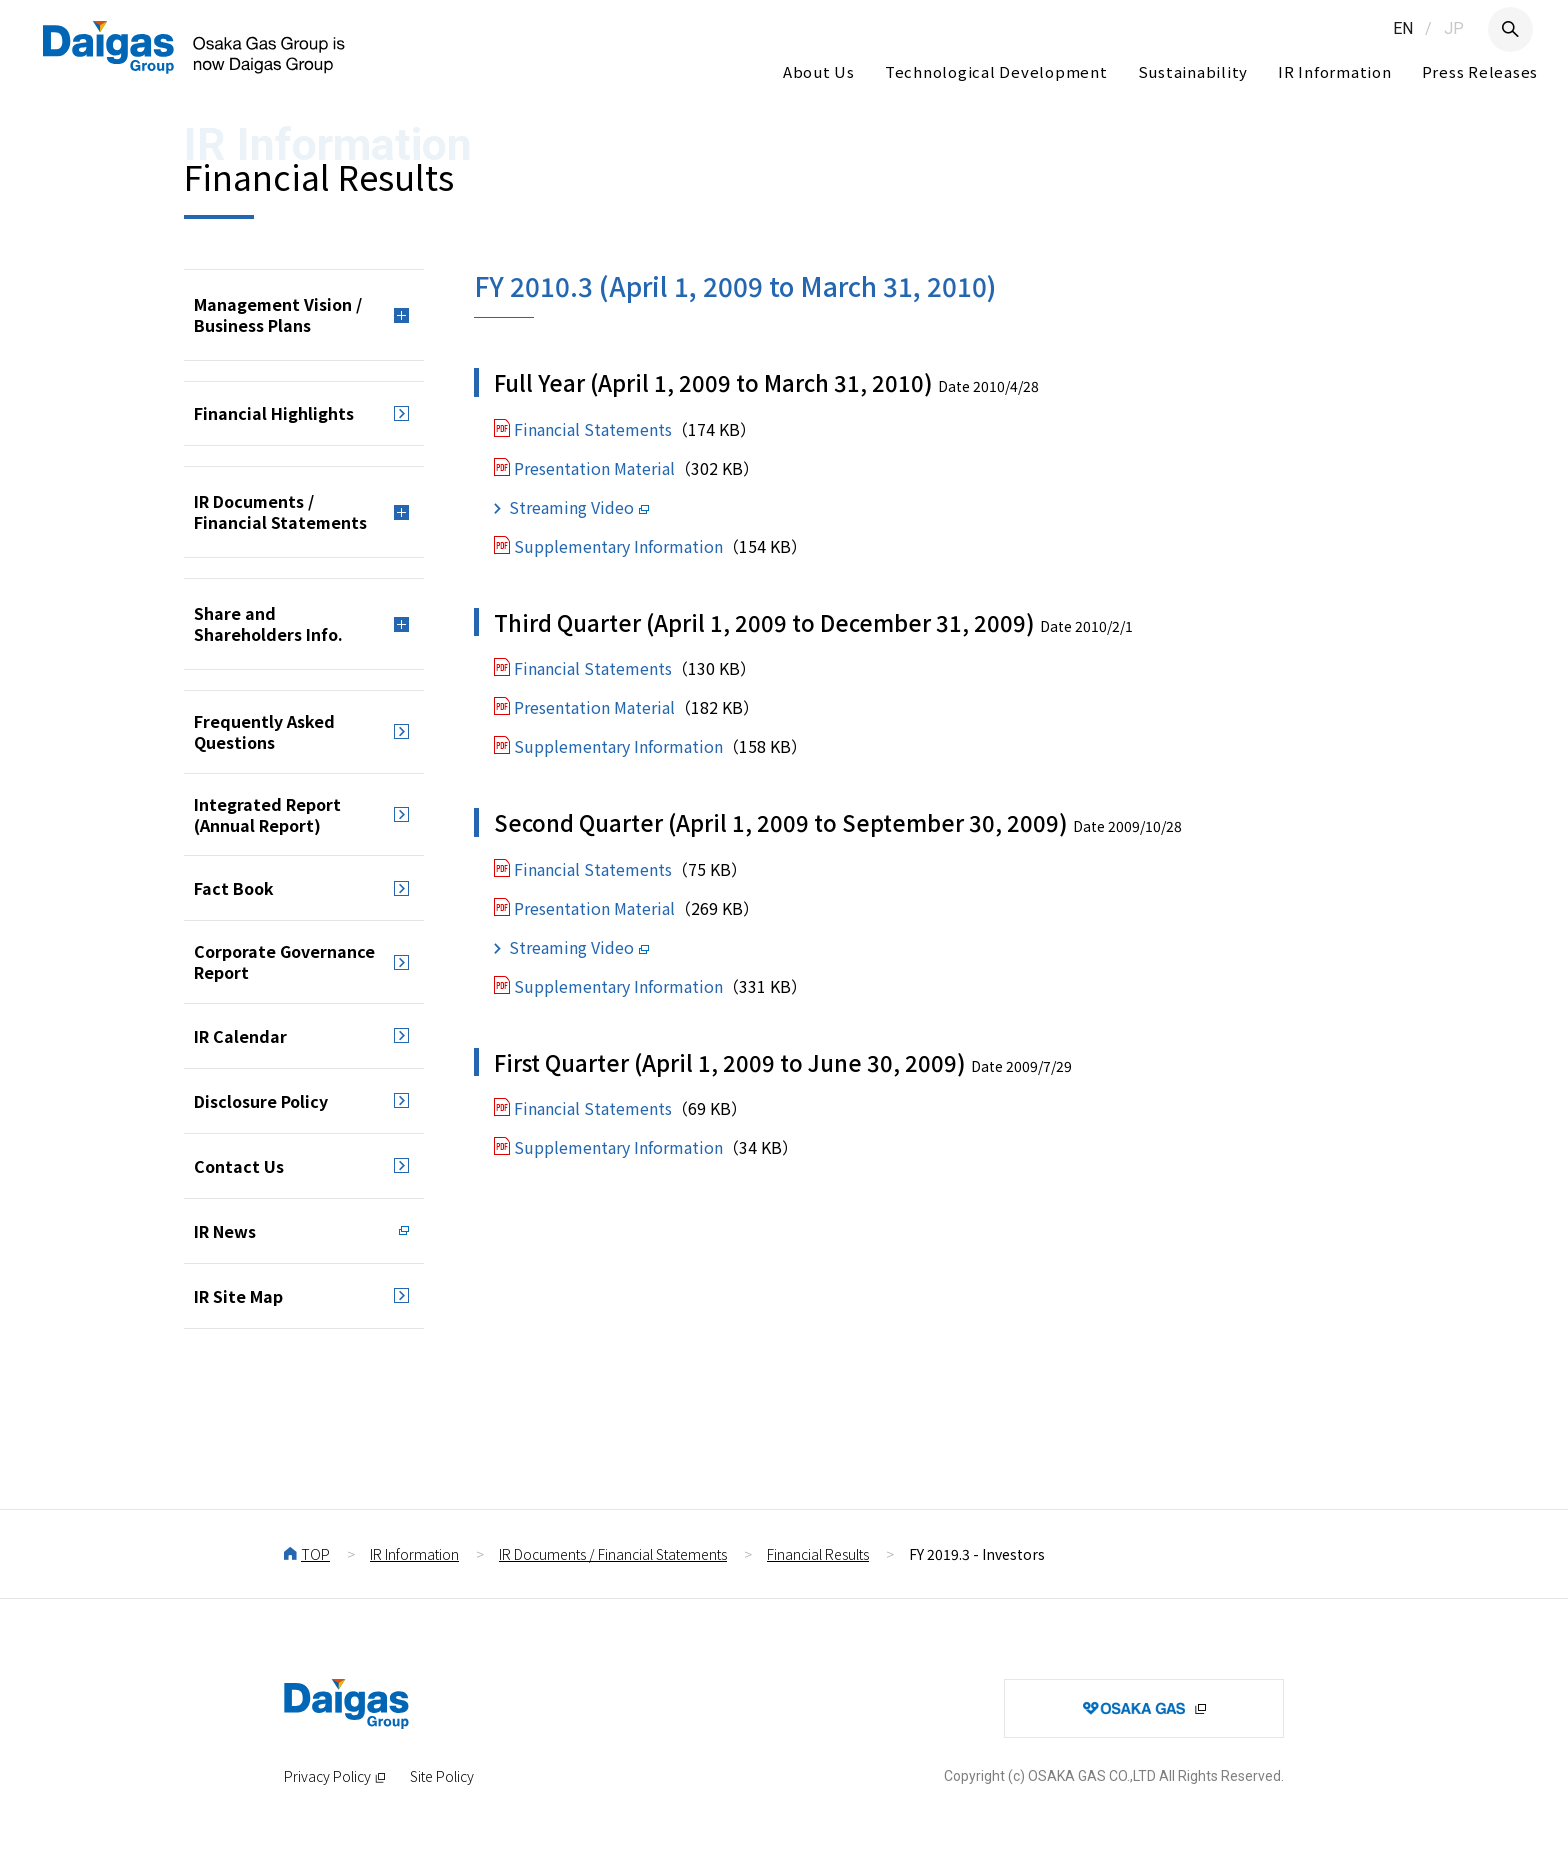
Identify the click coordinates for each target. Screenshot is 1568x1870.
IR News (225, 1231)
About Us (819, 71)
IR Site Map (238, 1296)
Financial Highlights (274, 413)
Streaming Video (571, 507)
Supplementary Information (618, 546)
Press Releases (1480, 71)
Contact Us (239, 1166)
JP (1454, 28)
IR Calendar (240, 1036)
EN (1403, 28)
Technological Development (996, 71)
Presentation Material (594, 468)
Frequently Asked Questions (264, 731)
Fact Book (234, 888)
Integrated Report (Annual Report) (267, 814)
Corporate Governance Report (284, 961)
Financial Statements (593, 429)
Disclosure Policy (261, 1101)
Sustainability (1193, 71)
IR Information (1335, 71)
